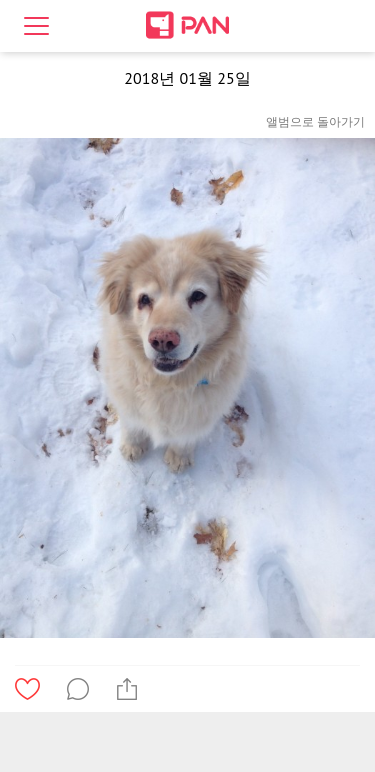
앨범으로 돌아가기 (315, 121)
